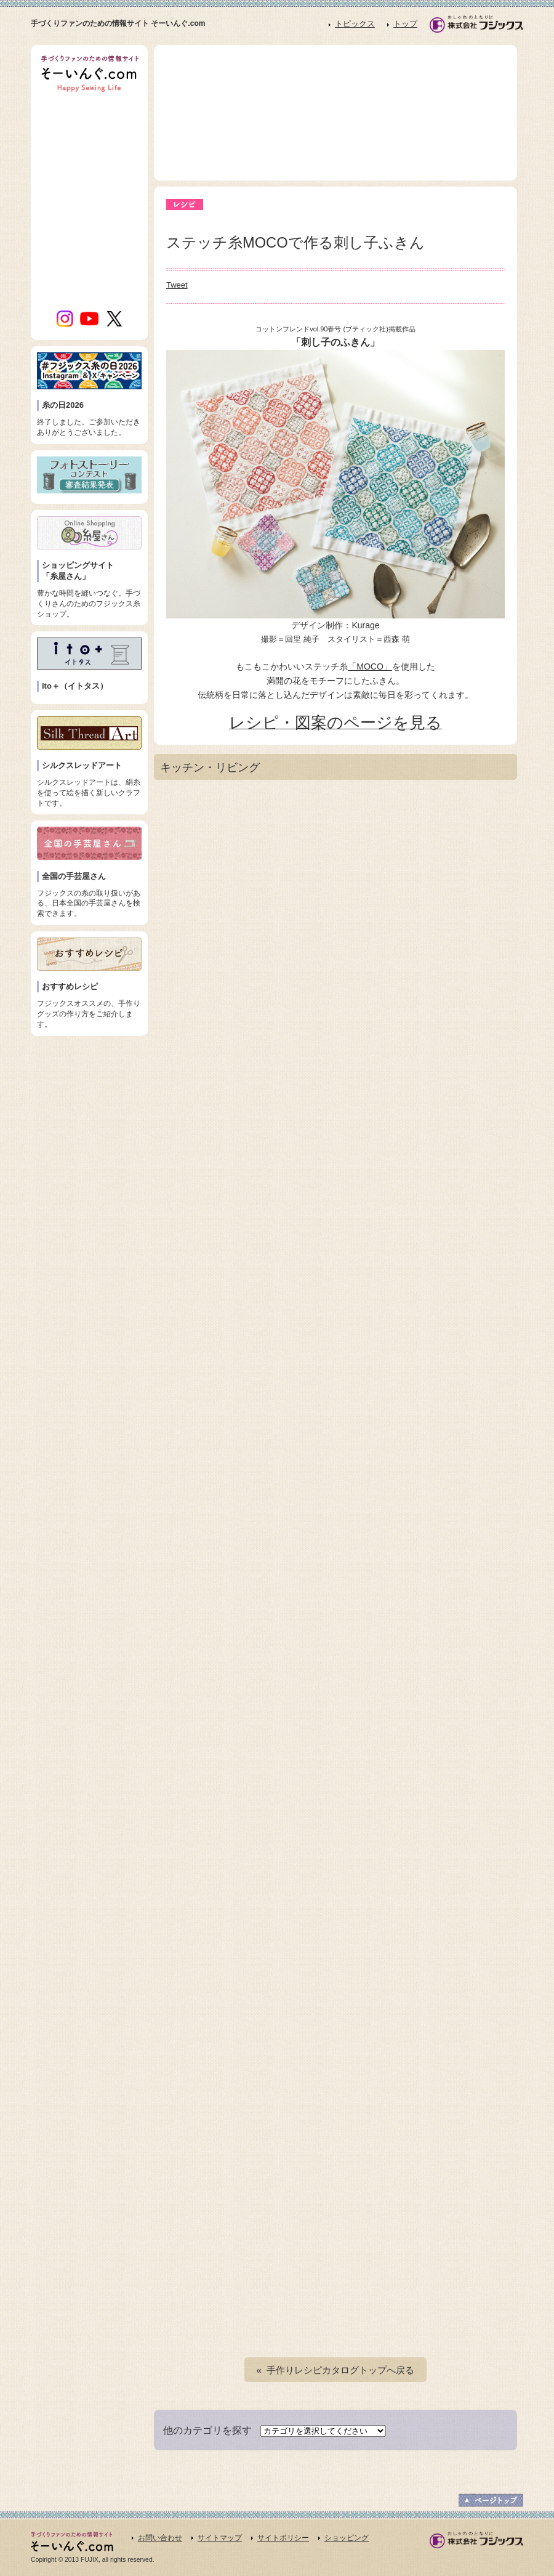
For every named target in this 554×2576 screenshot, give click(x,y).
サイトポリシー (283, 2537)
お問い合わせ (160, 2537)
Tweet (177, 285)
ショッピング (346, 2537)
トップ (405, 23)
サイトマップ (220, 2537)
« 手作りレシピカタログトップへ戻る (336, 2370)
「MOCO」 (370, 666)
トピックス (355, 23)
